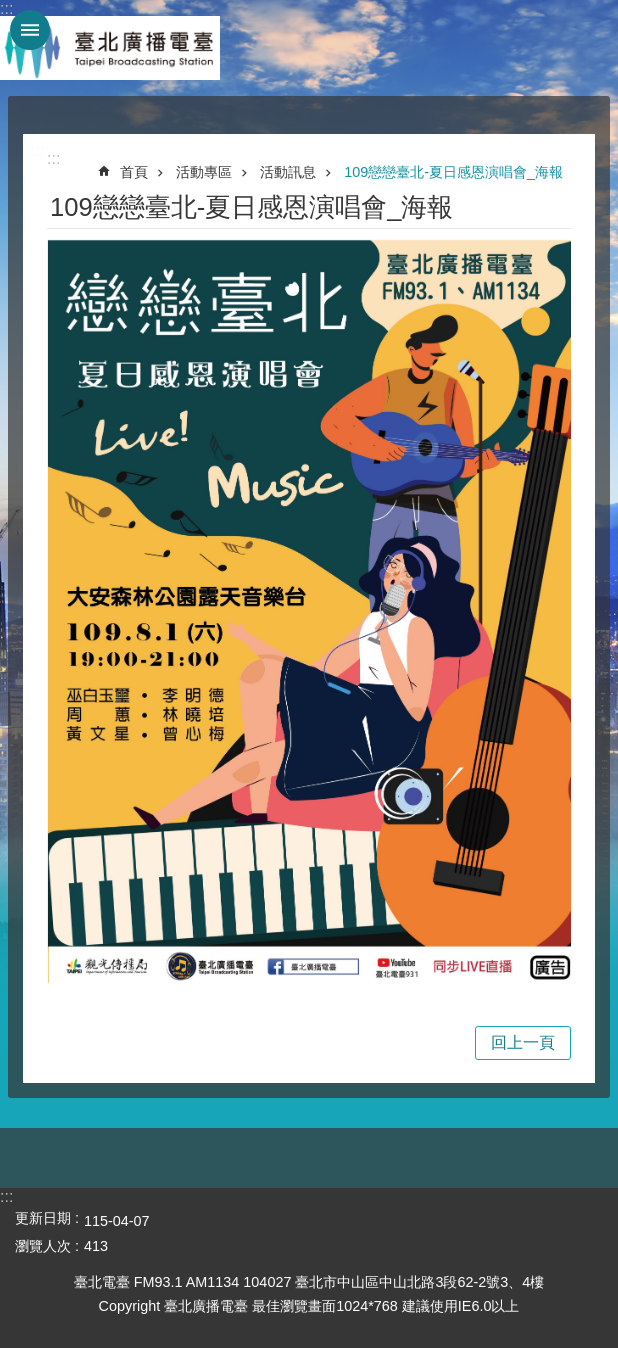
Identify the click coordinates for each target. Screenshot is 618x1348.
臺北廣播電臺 (110, 48)
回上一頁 (523, 1042)
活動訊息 (288, 172)
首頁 (134, 172)
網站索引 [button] (30, 30)
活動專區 (204, 172)
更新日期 (43, 1218)
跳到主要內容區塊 (10, 10)
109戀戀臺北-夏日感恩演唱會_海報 (453, 172)
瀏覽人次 (43, 1246)
